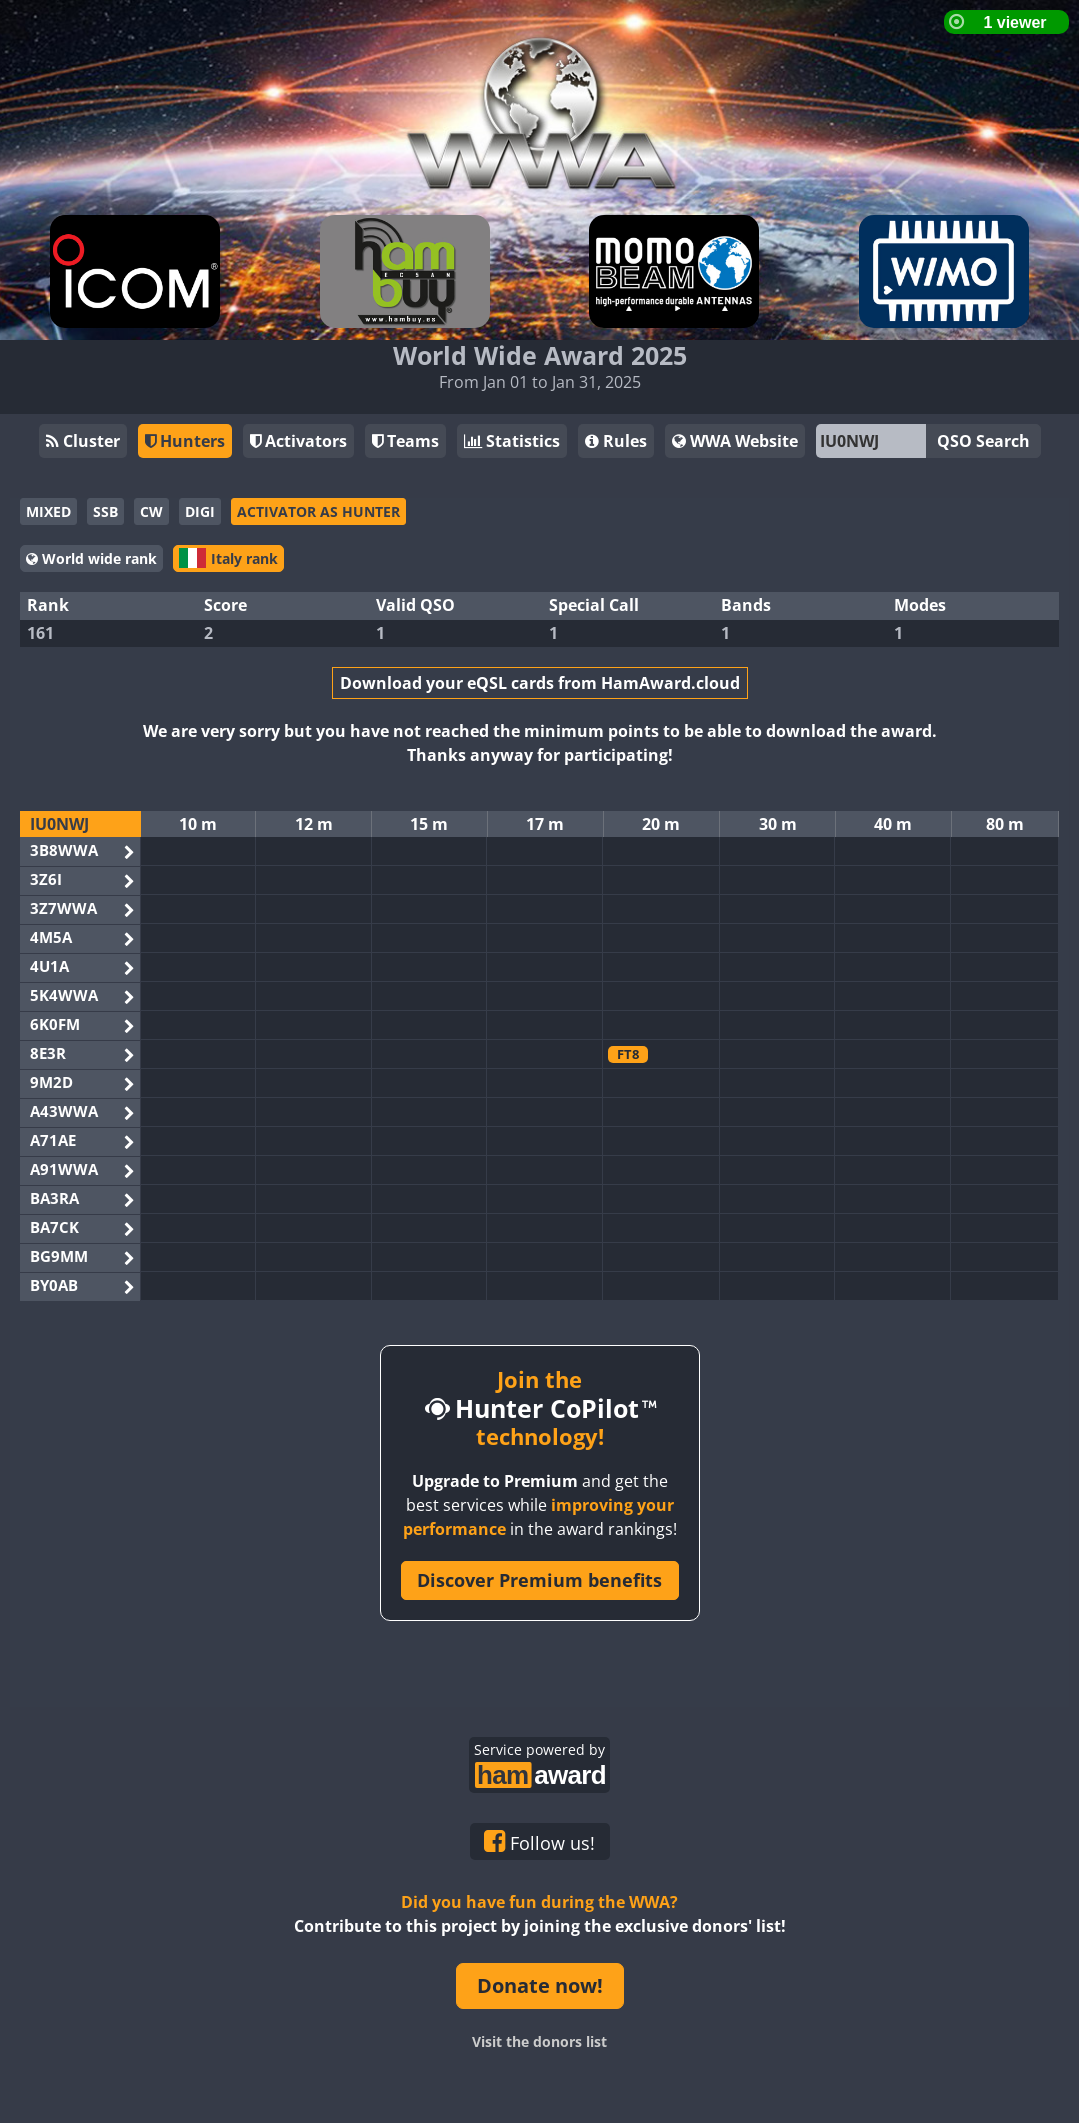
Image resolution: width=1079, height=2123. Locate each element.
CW (151, 511)
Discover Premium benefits (539, 1580)
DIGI (200, 511)
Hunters (185, 441)
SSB (105, 511)
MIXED (48, 511)
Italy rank (228, 558)
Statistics (512, 441)
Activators (298, 441)
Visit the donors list (539, 2041)
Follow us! (539, 1842)
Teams (405, 441)
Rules (616, 441)
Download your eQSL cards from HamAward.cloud (540, 683)
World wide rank (91, 558)
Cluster (83, 441)
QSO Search (983, 441)
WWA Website (735, 441)
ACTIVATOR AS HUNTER (318, 511)
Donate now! (540, 1985)
